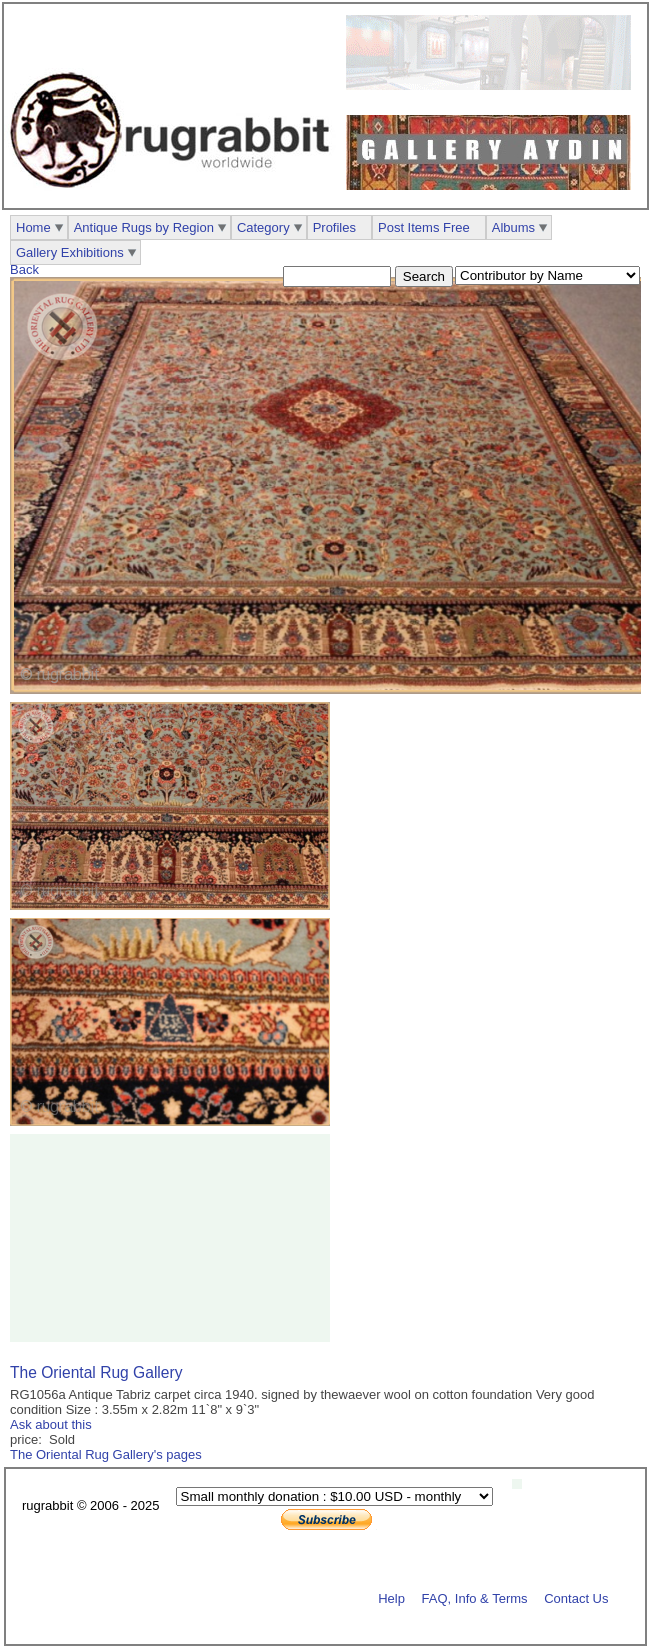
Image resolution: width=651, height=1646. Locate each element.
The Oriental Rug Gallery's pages (106, 1454)
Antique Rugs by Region (144, 227)
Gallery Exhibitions (70, 252)
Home (33, 227)
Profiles (334, 227)
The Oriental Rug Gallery (96, 1372)
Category (263, 227)
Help (391, 1597)
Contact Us (576, 1597)
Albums (513, 227)
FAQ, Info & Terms (475, 1597)
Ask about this (51, 1424)
